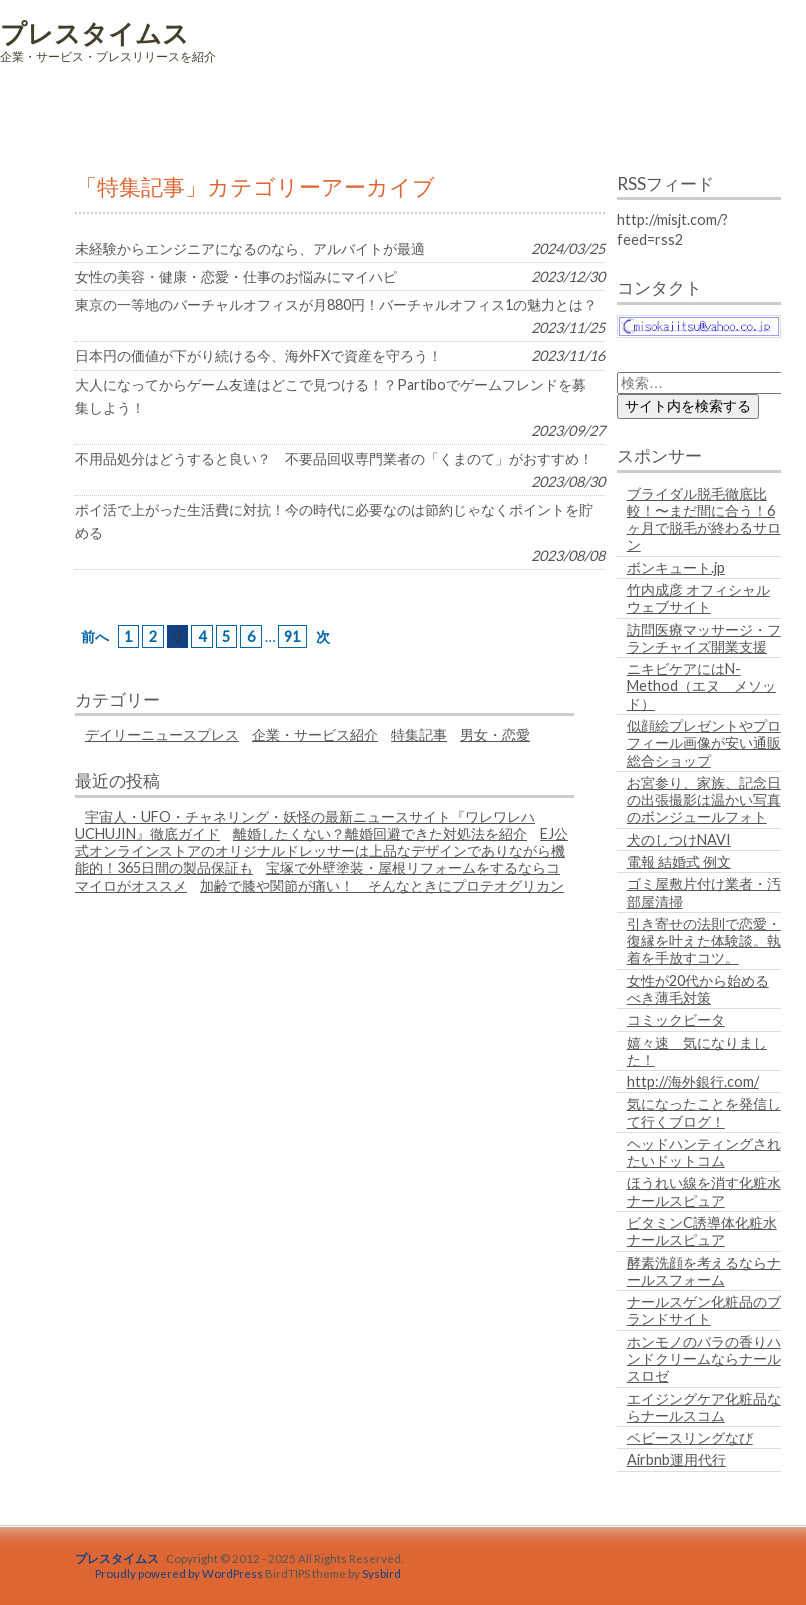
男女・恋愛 (495, 734)
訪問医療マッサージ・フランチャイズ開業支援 (704, 638)
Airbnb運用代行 (676, 1459)
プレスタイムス (94, 33)
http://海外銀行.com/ (693, 1081)
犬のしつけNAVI (679, 839)
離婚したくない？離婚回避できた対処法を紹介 (380, 833)
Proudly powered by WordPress (179, 1573)
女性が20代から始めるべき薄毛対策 (698, 989)
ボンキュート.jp (676, 567)
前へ (95, 636)
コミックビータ (676, 1019)
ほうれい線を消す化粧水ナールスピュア (704, 1191)
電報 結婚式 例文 (679, 861)
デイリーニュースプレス (162, 734)
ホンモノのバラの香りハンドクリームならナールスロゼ (704, 1359)
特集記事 (419, 734)
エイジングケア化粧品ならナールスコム (704, 1407)
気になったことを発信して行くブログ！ (704, 1112)
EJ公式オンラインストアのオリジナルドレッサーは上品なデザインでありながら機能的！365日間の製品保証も (321, 851)
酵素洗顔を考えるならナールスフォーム (704, 1271)
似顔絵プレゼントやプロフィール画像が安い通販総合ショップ (704, 743)
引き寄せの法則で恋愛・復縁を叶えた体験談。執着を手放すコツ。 (704, 941)
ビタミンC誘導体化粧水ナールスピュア (702, 1231)
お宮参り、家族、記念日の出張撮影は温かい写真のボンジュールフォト (704, 800)
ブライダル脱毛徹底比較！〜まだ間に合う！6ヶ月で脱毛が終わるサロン (704, 519)
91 (292, 636)
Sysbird (381, 1573)
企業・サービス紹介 (315, 734)
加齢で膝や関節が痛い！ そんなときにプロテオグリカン (382, 885)
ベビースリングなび (690, 1437)
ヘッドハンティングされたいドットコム (704, 1152)
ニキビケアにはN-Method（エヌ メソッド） (701, 686)
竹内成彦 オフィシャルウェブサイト (698, 598)
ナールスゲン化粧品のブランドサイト (704, 1310)
